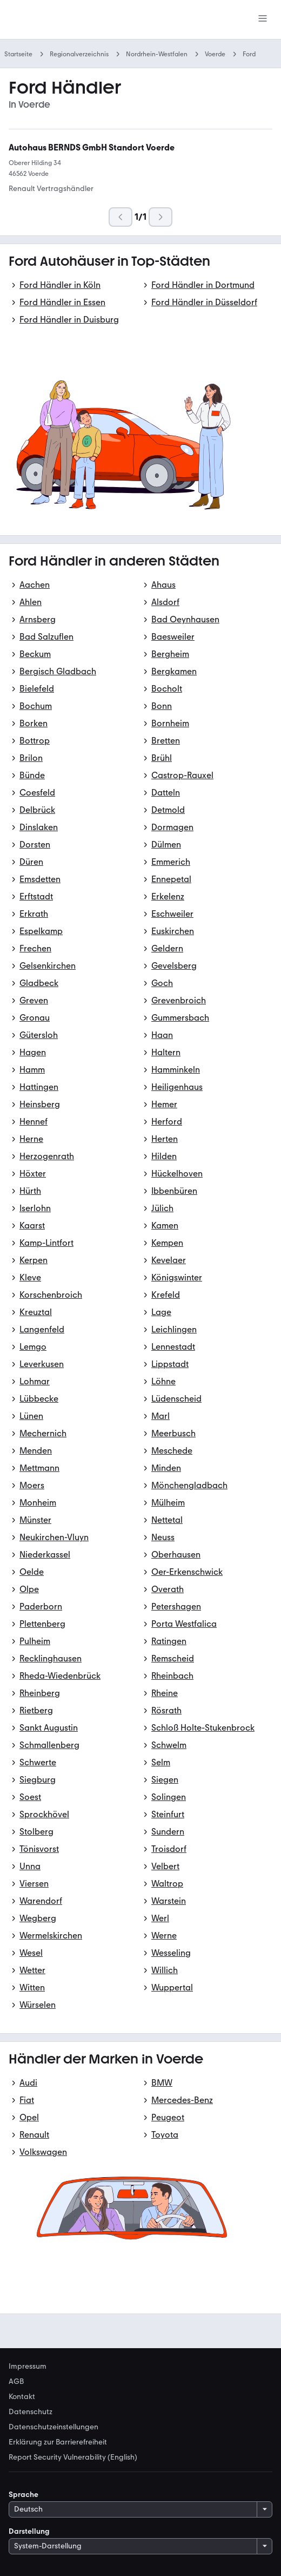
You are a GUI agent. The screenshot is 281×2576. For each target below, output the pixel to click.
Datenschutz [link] (30, 2412)
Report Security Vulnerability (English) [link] (73, 2457)
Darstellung (29, 2531)
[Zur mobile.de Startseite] (90, 20)
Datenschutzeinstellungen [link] (53, 2427)
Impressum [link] (27, 2366)
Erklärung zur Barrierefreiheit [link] (58, 2442)
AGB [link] (16, 2381)
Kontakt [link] (22, 2397)
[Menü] (262, 19)
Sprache (23, 2494)
